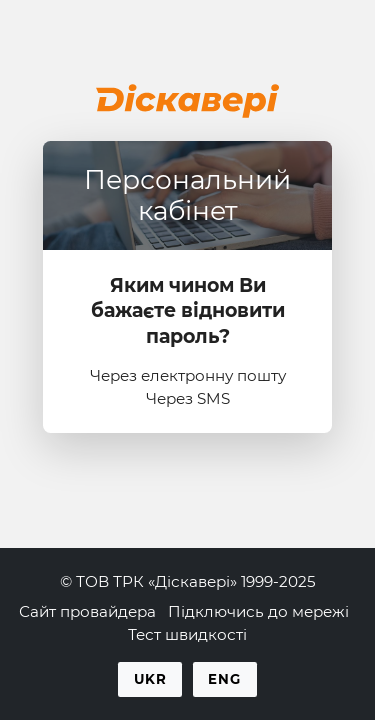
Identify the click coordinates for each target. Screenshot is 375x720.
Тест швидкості (187, 634)
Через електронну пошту (188, 375)
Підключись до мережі (258, 611)
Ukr (150, 679)
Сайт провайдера (87, 611)
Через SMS (188, 398)
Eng (224, 679)
